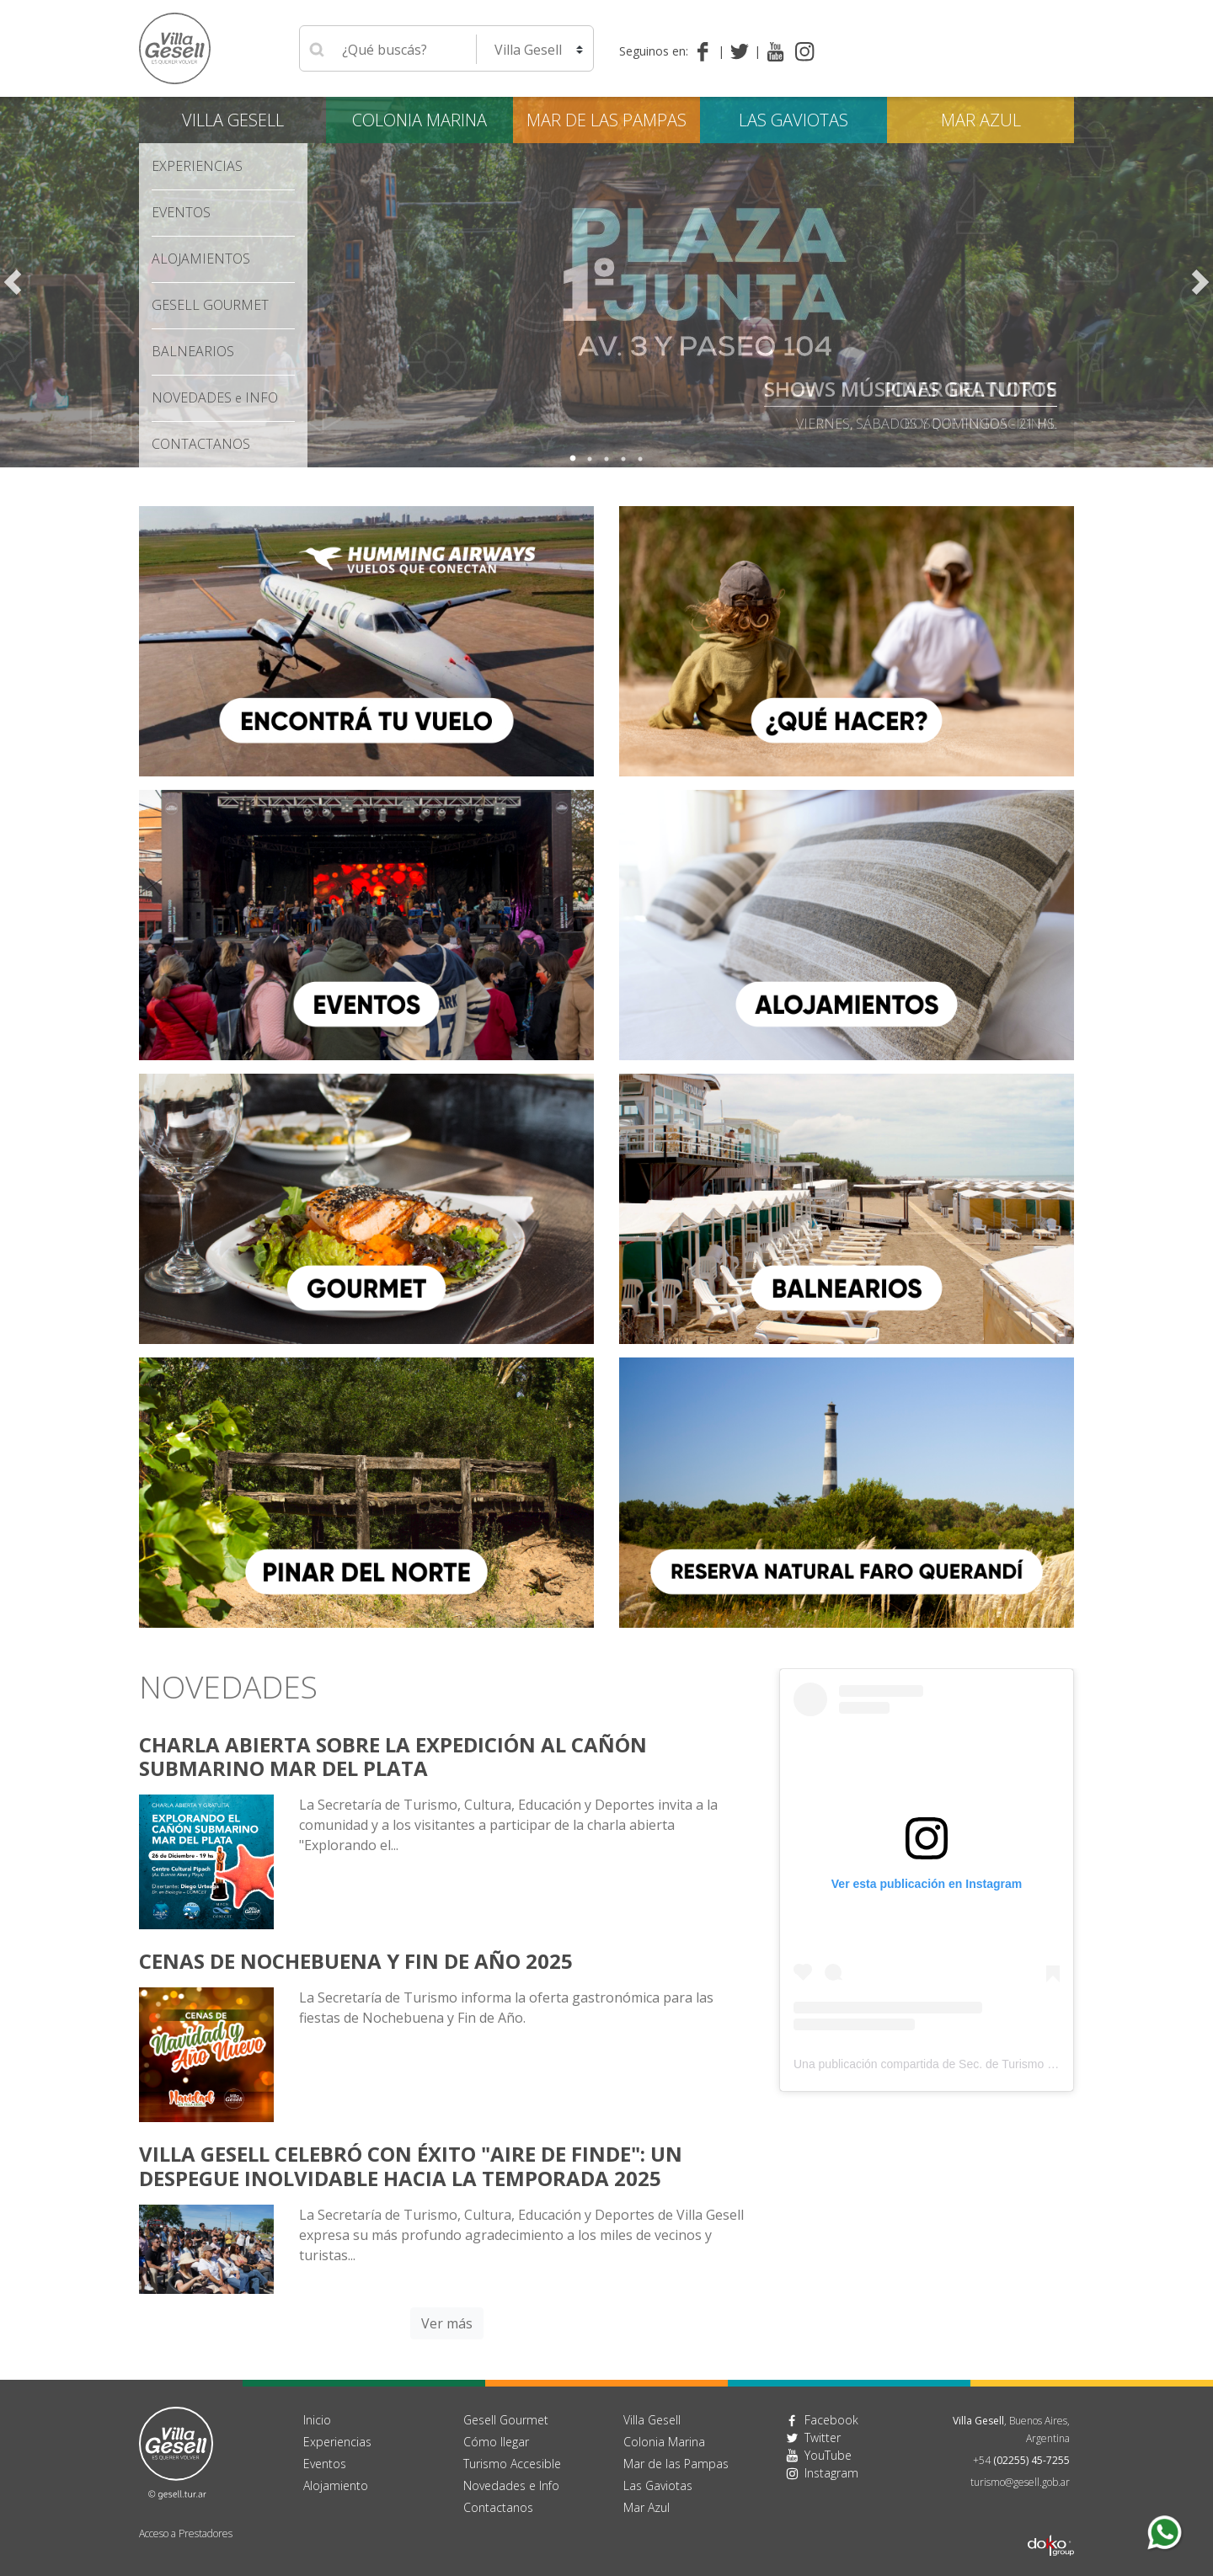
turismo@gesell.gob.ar (1020, 2482)
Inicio (317, 2420)
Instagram (831, 2473)
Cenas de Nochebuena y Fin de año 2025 (356, 1961)
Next (1200, 282)
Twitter (822, 2437)
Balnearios (193, 351)
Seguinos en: (653, 51)
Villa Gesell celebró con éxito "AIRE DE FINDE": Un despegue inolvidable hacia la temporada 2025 (410, 2166)
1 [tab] (572, 459)
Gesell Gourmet (210, 305)
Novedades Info (215, 397)
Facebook (831, 2420)
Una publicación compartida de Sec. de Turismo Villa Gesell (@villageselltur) (994, 2064)
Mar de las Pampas (606, 120)
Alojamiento (335, 2485)
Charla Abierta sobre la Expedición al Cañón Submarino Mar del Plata (393, 1757)
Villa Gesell (233, 120)
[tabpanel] (606, 282)
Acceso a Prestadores (185, 2533)
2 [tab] (589, 459)
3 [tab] (606, 459)
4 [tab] (623, 459)
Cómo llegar (496, 2442)
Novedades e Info (511, 2485)
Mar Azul (981, 120)
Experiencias (197, 166)
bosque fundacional (980, 423)
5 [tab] (640, 459)
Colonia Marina (419, 120)
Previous (12, 282)
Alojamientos (201, 258)
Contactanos (498, 2507)
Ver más (447, 2323)
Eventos (181, 212)
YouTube (828, 2455)
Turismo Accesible (512, 2464)
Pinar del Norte (970, 389)
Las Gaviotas (793, 120)
